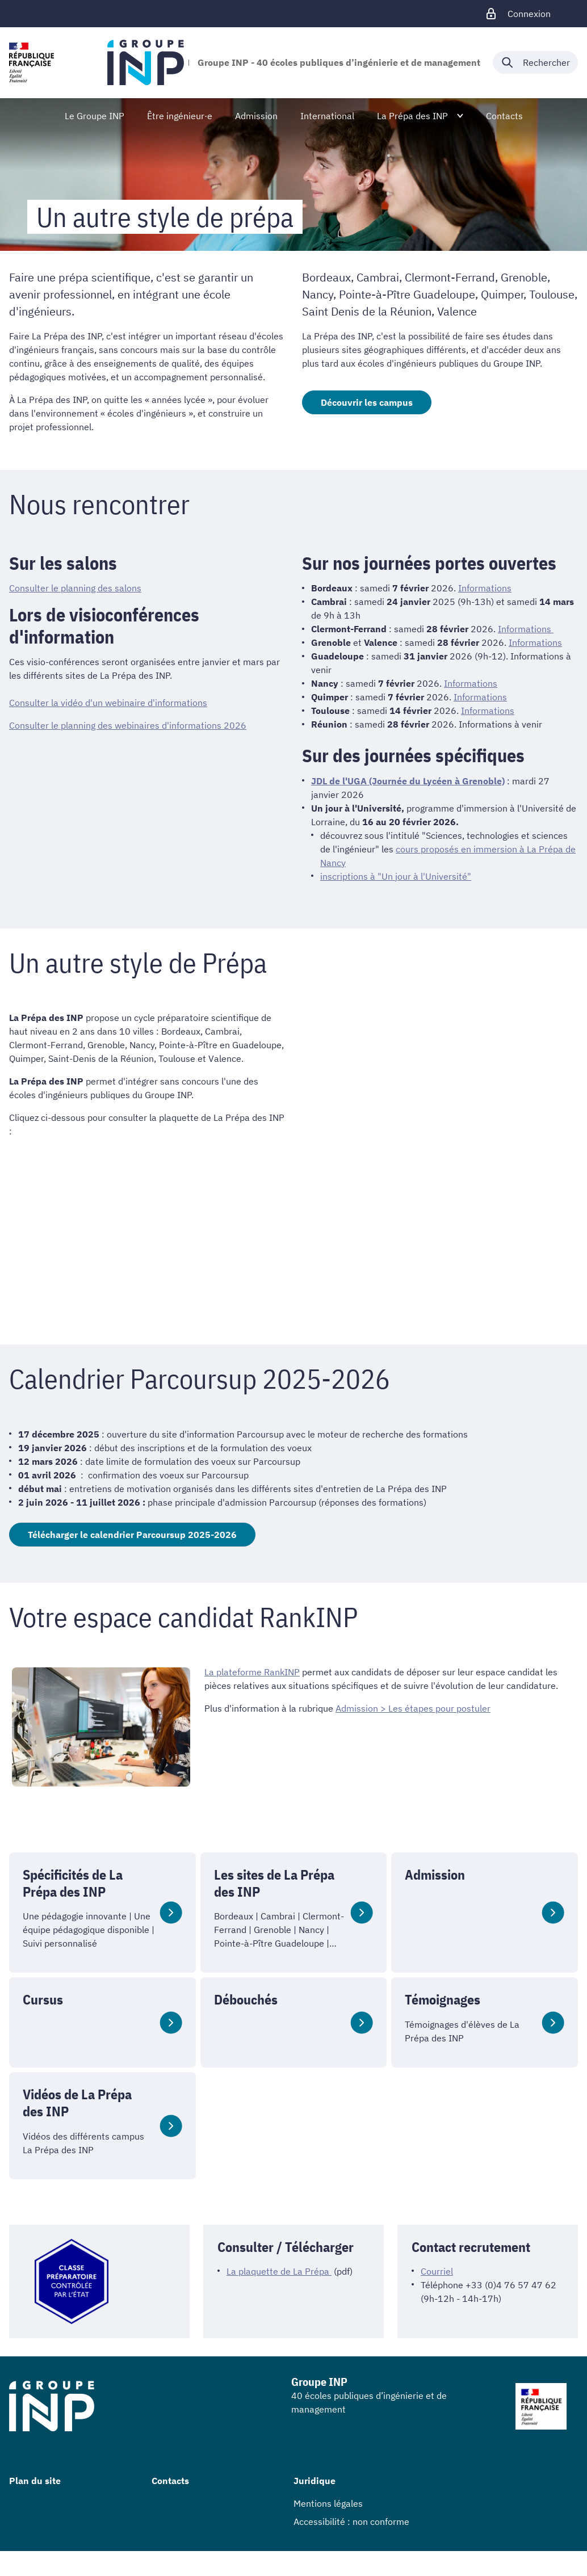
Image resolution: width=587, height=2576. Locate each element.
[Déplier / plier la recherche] (535, 62)
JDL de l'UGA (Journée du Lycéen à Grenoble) (408, 781)
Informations (484, 588)
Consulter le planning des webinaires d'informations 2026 (127, 725)
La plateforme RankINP (252, 1672)
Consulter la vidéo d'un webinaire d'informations (108, 702)
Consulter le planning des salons (75, 588)
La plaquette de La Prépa (279, 2271)
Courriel (437, 2271)
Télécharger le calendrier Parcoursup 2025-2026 (132, 1534)
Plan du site (35, 2480)
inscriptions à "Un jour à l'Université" (395, 876)
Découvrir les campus (367, 402)
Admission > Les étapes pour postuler (413, 1708)
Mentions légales (328, 2503)
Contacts (170, 2480)
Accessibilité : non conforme (351, 2521)
